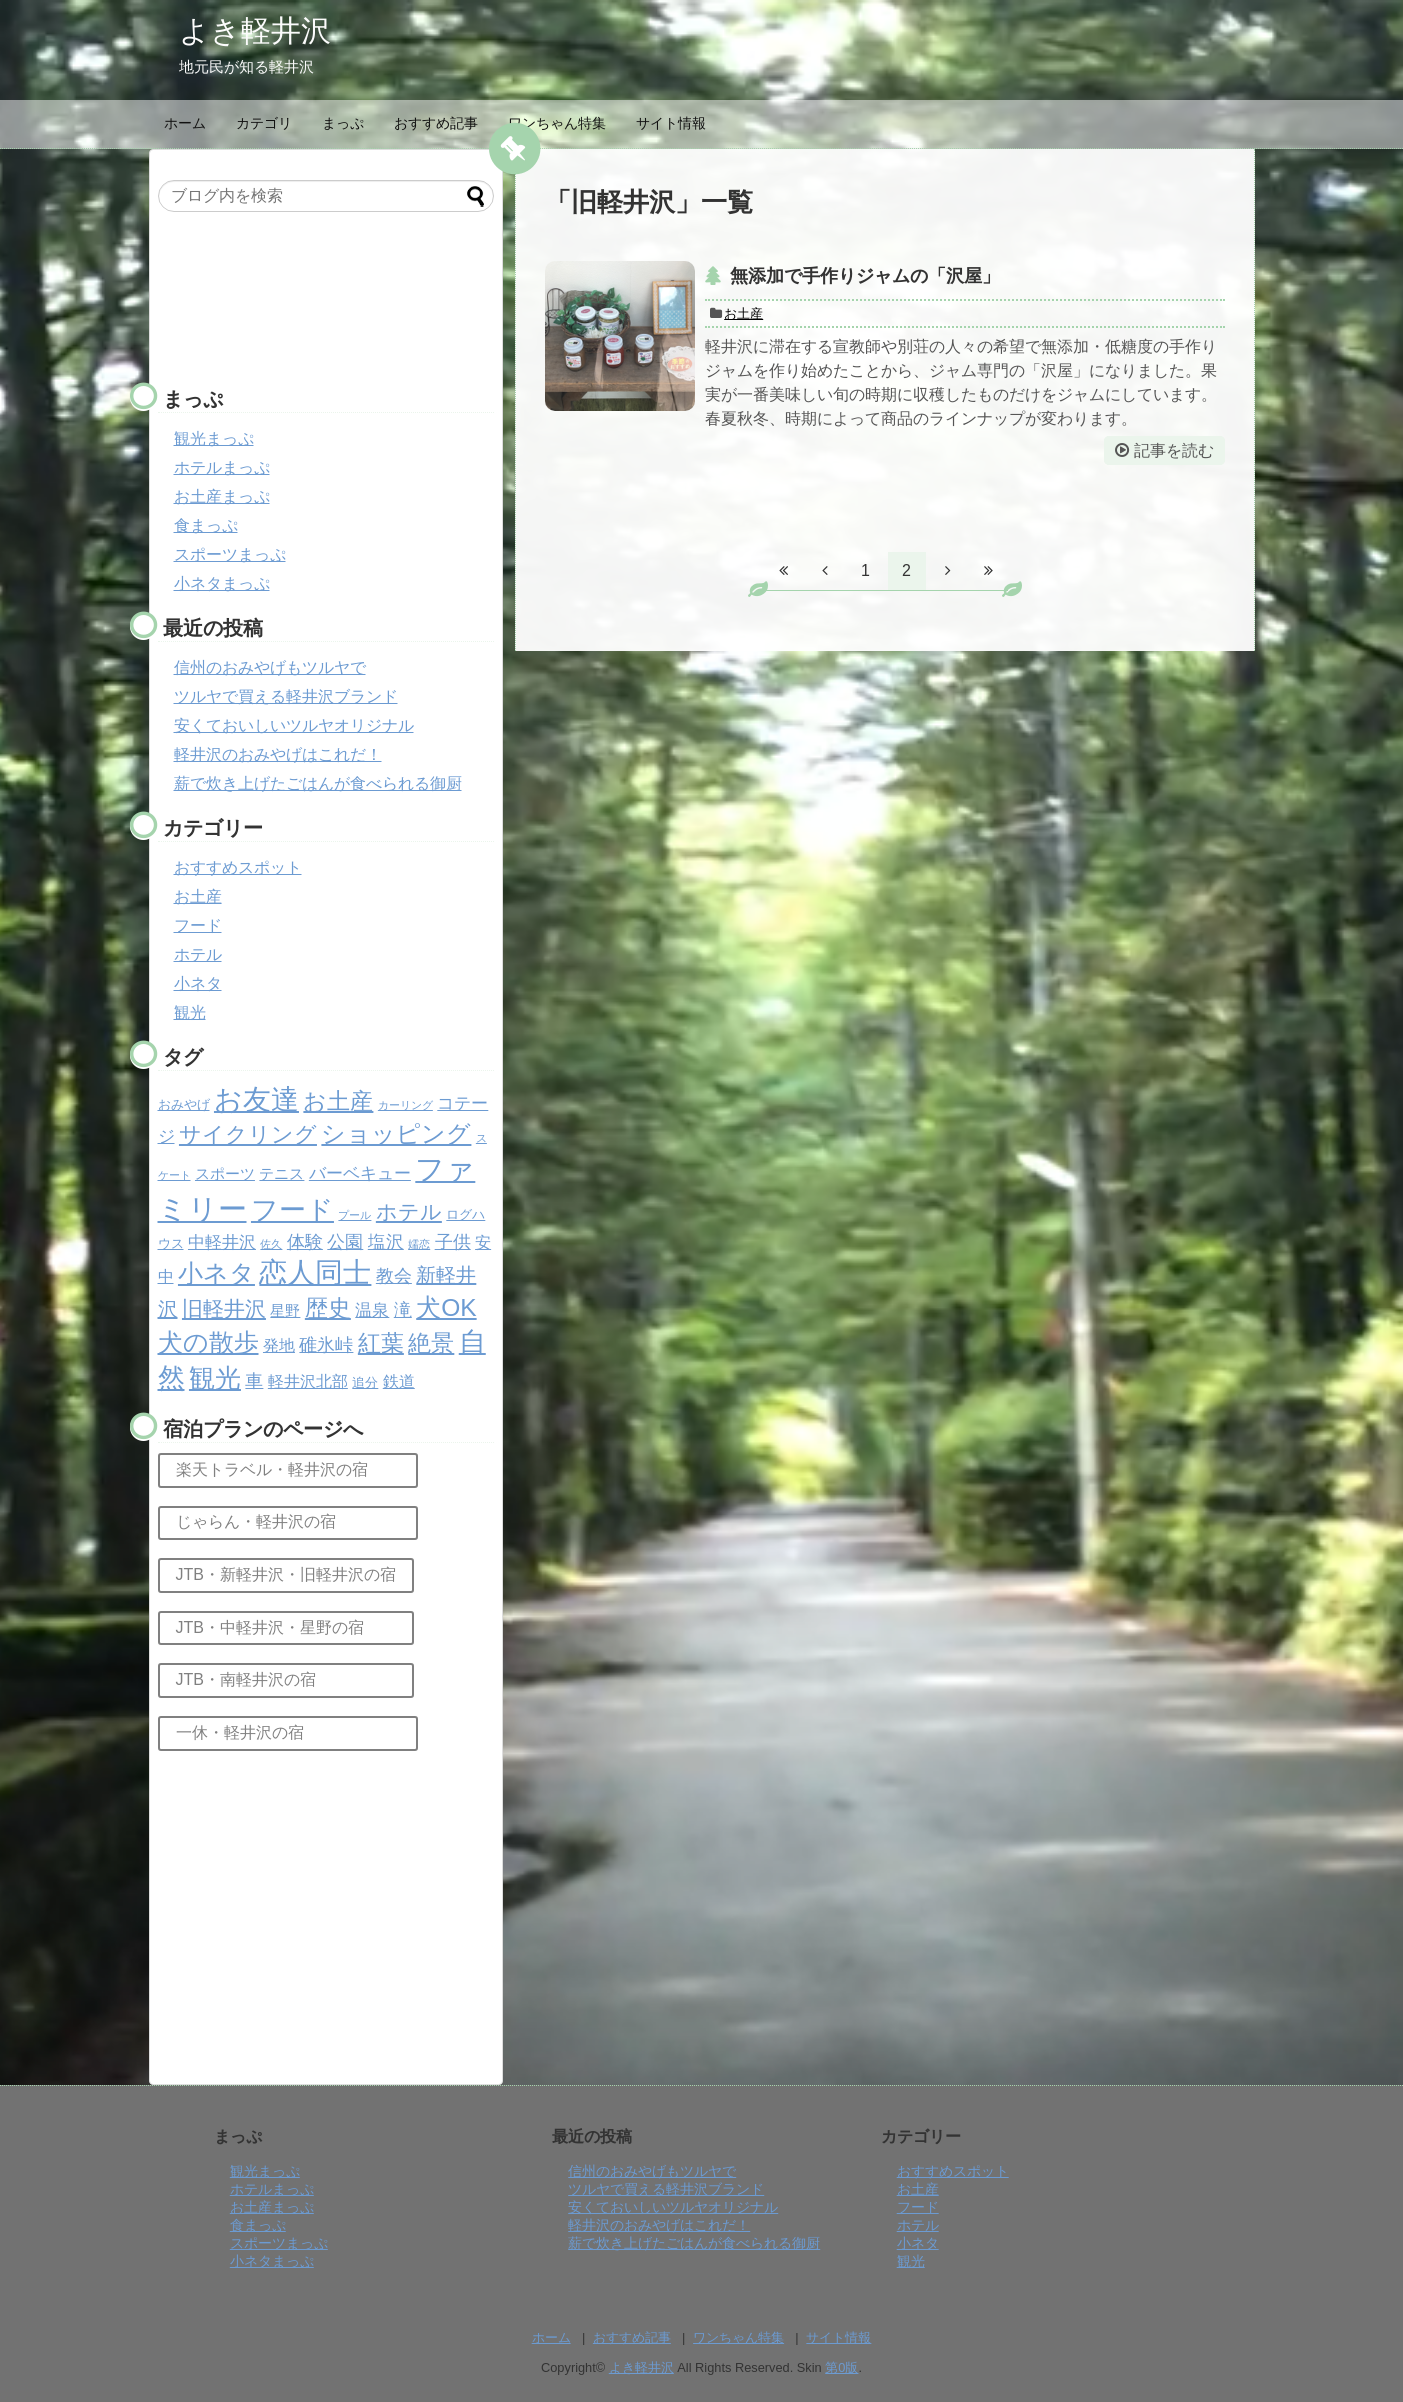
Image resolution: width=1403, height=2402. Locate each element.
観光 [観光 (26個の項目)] (215, 1378)
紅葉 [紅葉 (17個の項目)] (381, 1343)
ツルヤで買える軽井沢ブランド (286, 696)
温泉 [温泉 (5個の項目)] (372, 1310)
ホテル (198, 954)
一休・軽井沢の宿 (288, 1732)
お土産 (743, 313)
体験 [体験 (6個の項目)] (305, 1242)
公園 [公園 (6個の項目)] (345, 1242)
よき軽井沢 (255, 30)
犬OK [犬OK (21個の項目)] (446, 1307)
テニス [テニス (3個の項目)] (281, 1174)
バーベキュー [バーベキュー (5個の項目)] (360, 1173)
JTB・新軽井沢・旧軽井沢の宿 (286, 1574)
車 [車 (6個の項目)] (254, 1381)
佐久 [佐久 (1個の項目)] (271, 1244)
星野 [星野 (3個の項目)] (285, 1311)
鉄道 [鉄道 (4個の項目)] (399, 1381)
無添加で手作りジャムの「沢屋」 (865, 276)
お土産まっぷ (222, 496)
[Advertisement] (318, 302)
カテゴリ (264, 123)
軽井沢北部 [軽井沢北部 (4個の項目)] (308, 1381)
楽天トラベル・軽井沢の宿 (288, 1469)
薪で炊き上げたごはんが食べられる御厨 (318, 783)
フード (198, 925)
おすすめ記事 (436, 123)
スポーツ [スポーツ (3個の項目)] (225, 1174)
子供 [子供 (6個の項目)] (453, 1242)
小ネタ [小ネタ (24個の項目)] (216, 1273)
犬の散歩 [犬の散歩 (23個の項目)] (208, 1342)
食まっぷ (206, 525)
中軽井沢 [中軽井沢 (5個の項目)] (222, 1242)
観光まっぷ (214, 438)
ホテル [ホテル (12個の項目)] (409, 1212)
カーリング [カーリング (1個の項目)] (405, 1105)
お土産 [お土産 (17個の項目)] (338, 1101)
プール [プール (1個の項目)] (354, 1215)
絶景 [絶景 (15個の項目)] (431, 1343)
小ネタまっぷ (222, 583)
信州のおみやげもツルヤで (270, 667)
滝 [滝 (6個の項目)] (403, 1310)
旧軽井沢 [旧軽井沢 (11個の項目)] (224, 1308)
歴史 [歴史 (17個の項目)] (328, 1308)
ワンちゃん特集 (557, 123)
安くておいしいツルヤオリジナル (294, 725)
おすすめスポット (238, 867)
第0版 (841, 2367)
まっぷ (343, 123)
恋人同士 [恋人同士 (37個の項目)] (315, 1272)
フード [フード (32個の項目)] (292, 1210)
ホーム (185, 123)
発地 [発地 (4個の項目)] (279, 1345)
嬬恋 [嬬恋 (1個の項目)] (419, 1244)
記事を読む (1174, 450)
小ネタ (198, 983)
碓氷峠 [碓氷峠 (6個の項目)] (326, 1345)
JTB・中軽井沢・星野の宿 (286, 1627)
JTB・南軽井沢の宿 (286, 1679)
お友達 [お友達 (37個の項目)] (256, 1099)
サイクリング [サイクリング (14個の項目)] (248, 1134)
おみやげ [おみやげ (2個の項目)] (184, 1104)
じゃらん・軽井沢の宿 (288, 1521)
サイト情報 (671, 123)
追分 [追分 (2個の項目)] (365, 1382)
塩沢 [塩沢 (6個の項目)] (386, 1242)
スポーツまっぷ (230, 554)
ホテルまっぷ (222, 467)
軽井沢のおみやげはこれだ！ (278, 754)
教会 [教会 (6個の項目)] (394, 1276)
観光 (190, 1012)
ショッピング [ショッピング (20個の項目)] (396, 1133)
